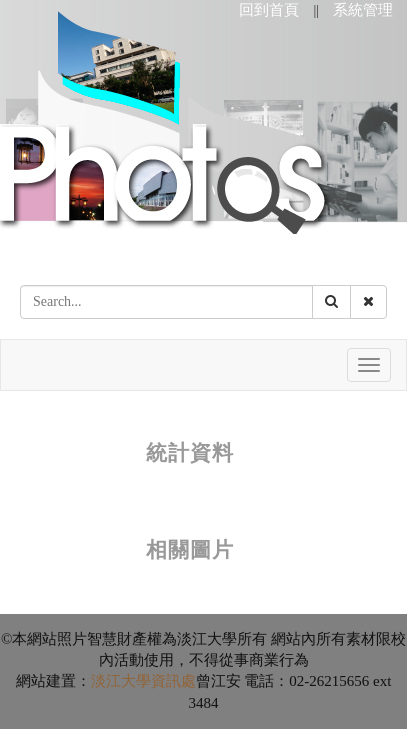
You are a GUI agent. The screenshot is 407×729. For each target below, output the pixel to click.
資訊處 (173, 681)
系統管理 (363, 10)
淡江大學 (121, 681)
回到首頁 (269, 10)
